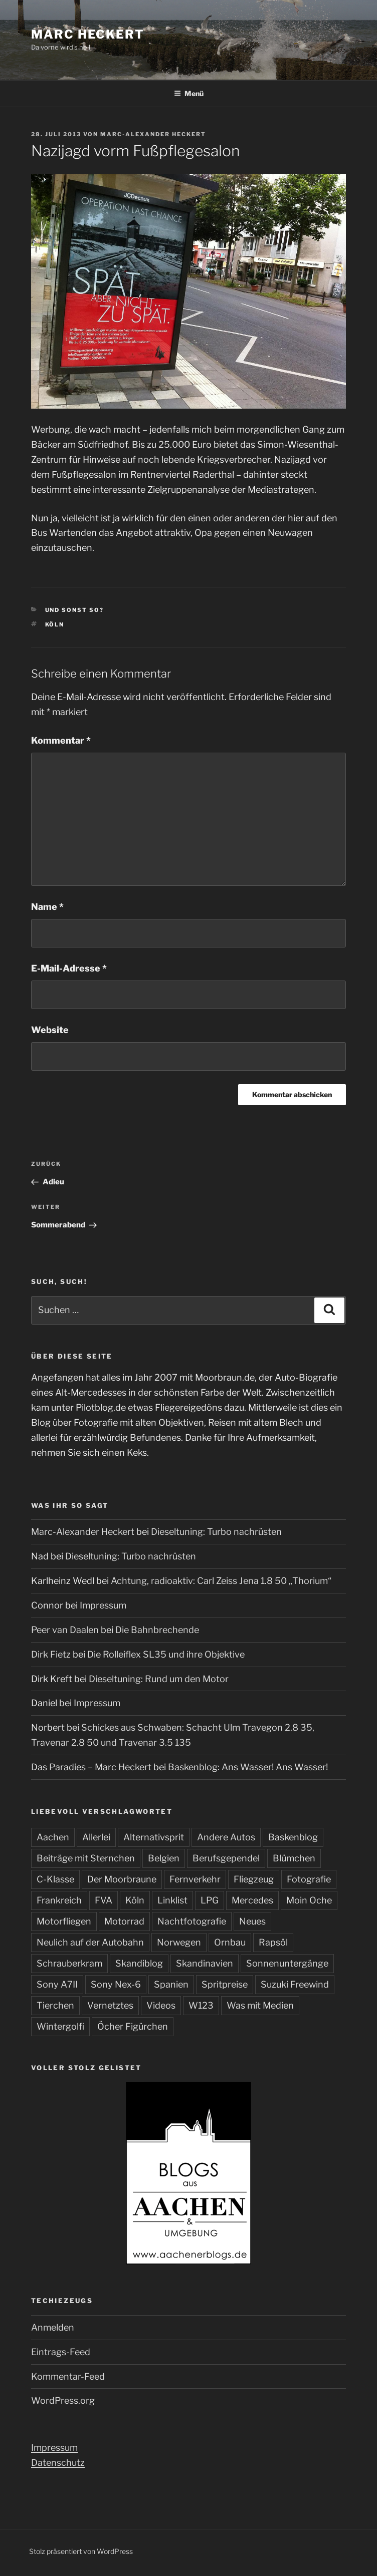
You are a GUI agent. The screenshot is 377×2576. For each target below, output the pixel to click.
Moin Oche (309, 1900)
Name (47, 906)
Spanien (171, 1984)
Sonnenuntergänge (287, 1963)
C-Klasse (55, 1879)
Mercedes (252, 1900)
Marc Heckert (87, 34)
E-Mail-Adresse (69, 968)
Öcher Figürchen (132, 2026)
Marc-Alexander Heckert (153, 134)
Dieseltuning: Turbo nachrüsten (216, 1531)
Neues (252, 1921)
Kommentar (61, 740)
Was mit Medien (260, 2005)
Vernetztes (110, 2005)
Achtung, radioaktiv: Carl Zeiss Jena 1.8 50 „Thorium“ (221, 1580)
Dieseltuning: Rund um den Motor (159, 1679)
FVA (103, 1900)
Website (50, 1030)
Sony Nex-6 (116, 1984)
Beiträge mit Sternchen (86, 1858)
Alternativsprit (153, 1837)
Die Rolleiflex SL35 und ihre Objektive (166, 1654)
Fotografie (309, 1879)
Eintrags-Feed (60, 2352)
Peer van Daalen (65, 1630)
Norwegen (179, 1942)
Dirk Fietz (51, 1654)
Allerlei (96, 1837)
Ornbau (230, 1942)
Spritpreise (225, 1984)
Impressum (103, 1605)
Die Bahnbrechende (157, 1630)
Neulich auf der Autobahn (90, 1942)
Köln (55, 624)
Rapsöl (273, 1942)
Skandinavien (204, 1963)
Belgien (163, 1858)
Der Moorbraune (121, 1879)
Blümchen (294, 1858)
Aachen (53, 1837)
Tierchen (55, 2005)
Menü (189, 93)
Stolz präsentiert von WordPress (81, 2551)
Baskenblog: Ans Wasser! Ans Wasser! (248, 1767)
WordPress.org (63, 2400)
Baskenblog (293, 1837)
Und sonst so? (74, 609)
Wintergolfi (60, 2026)
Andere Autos (226, 1837)
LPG (210, 1900)
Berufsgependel (226, 1858)
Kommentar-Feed (68, 2376)
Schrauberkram (69, 1963)
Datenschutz (58, 2462)
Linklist (172, 1900)
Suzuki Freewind (295, 1984)
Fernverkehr (195, 1879)
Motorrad (124, 1921)
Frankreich (59, 1900)
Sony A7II (57, 1984)
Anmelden (52, 2327)
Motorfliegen (64, 1921)
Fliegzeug (254, 1879)
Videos (160, 2005)
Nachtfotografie (191, 1921)
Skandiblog (139, 1963)
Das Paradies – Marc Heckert (91, 1767)
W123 (201, 2005)
